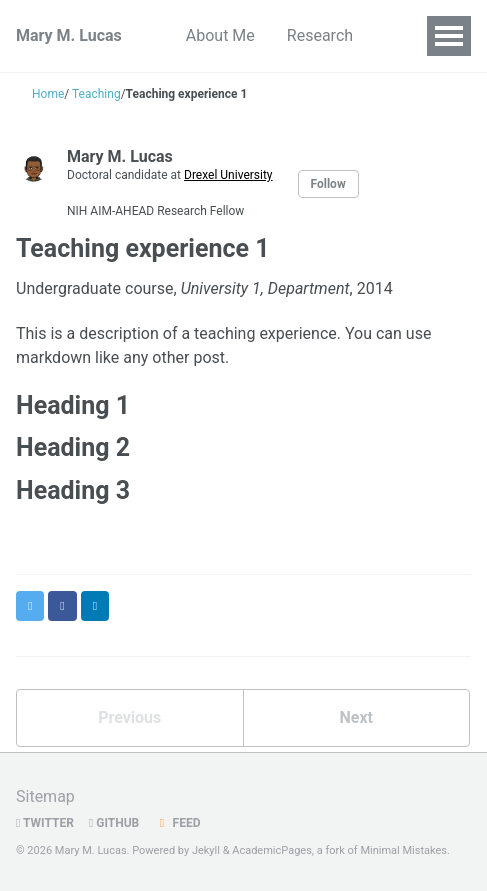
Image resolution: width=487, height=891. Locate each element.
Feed (177, 823)
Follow (328, 184)
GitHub (114, 823)
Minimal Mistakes (403, 850)
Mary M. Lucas (69, 35)
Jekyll (206, 850)
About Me (220, 35)
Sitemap (45, 796)
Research (320, 35)
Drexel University (228, 175)
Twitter (45, 823)
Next (356, 717)
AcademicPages (272, 850)
